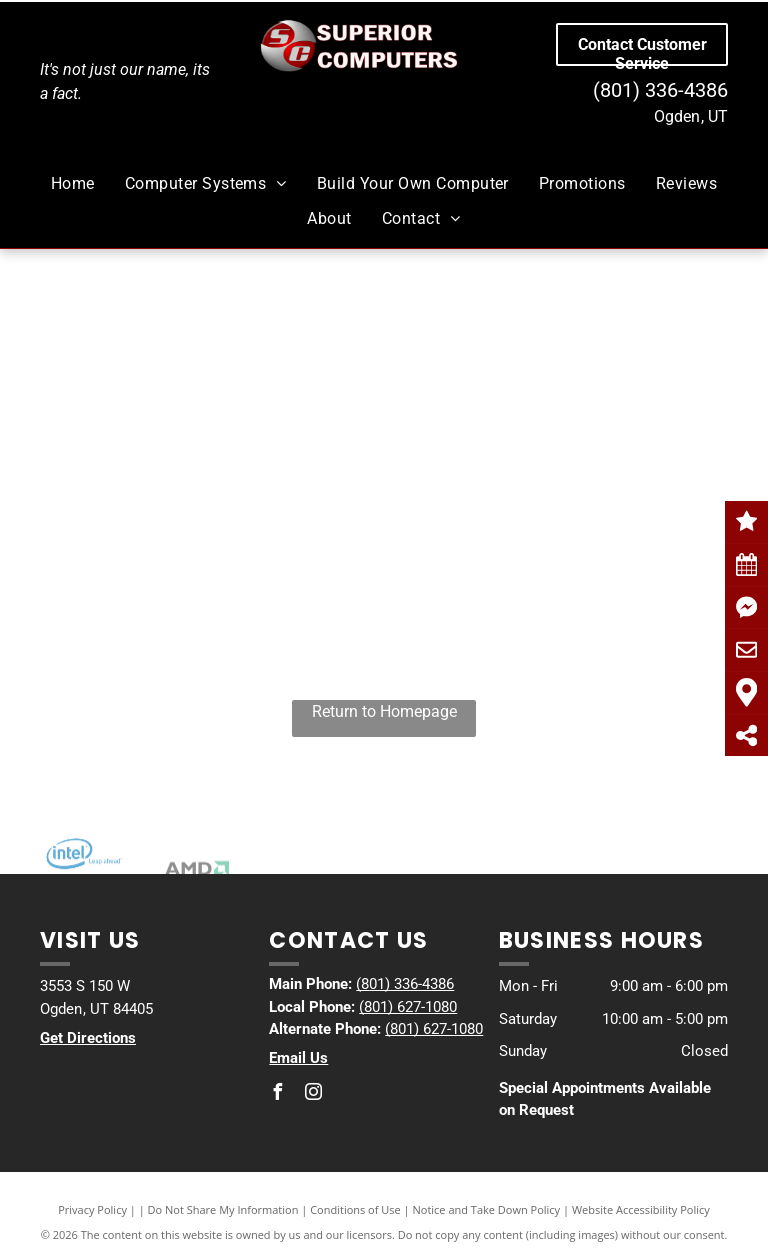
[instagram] (313, 1094)
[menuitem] (73, 184)
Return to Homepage (384, 711)
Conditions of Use (355, 1209)
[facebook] (277, 1094)
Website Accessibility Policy (641, 1209)
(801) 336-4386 (660, 90)
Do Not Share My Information (223, 1209)
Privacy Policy (92, 1209)
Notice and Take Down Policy (487, 1209)
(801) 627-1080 (408, 1007)
